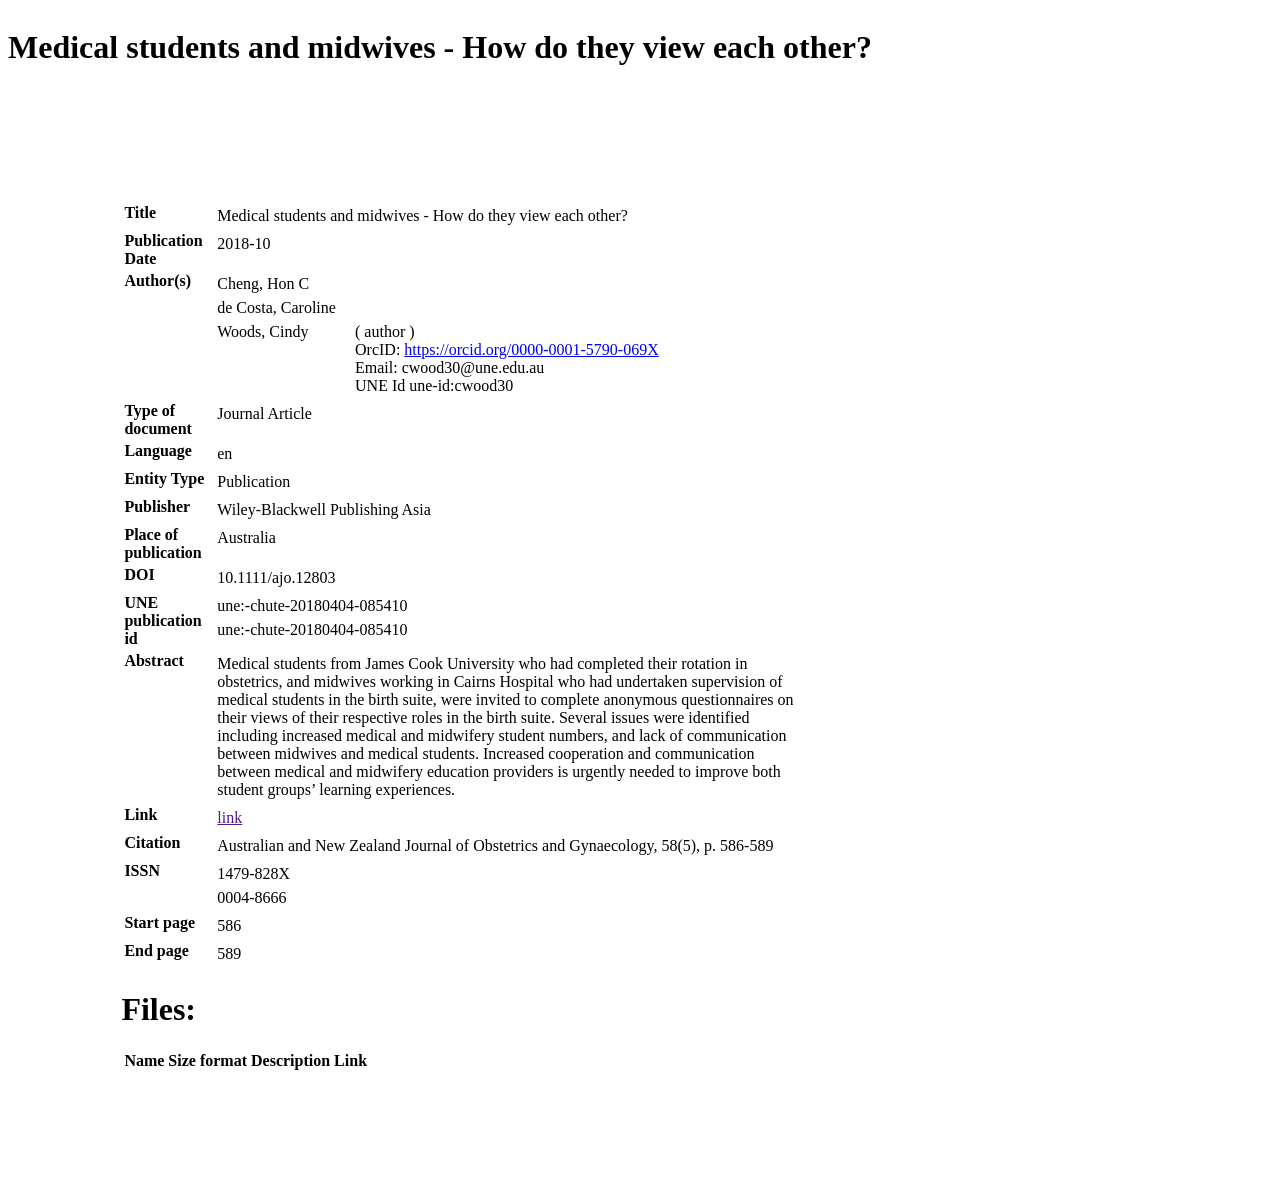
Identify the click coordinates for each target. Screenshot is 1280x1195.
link (229, 817)
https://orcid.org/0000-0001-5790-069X (531, 349)
